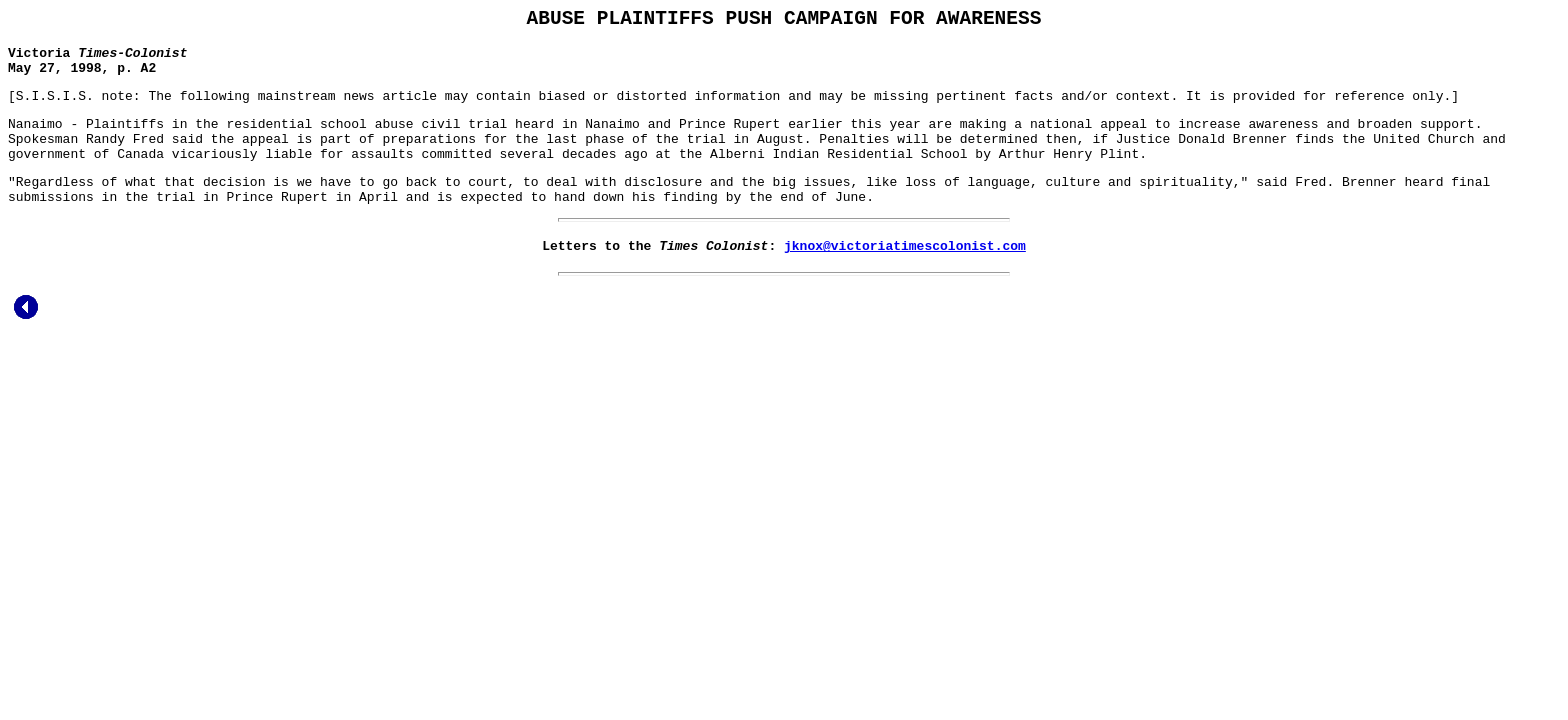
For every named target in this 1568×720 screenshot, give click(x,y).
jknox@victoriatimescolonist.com (905, 277)
